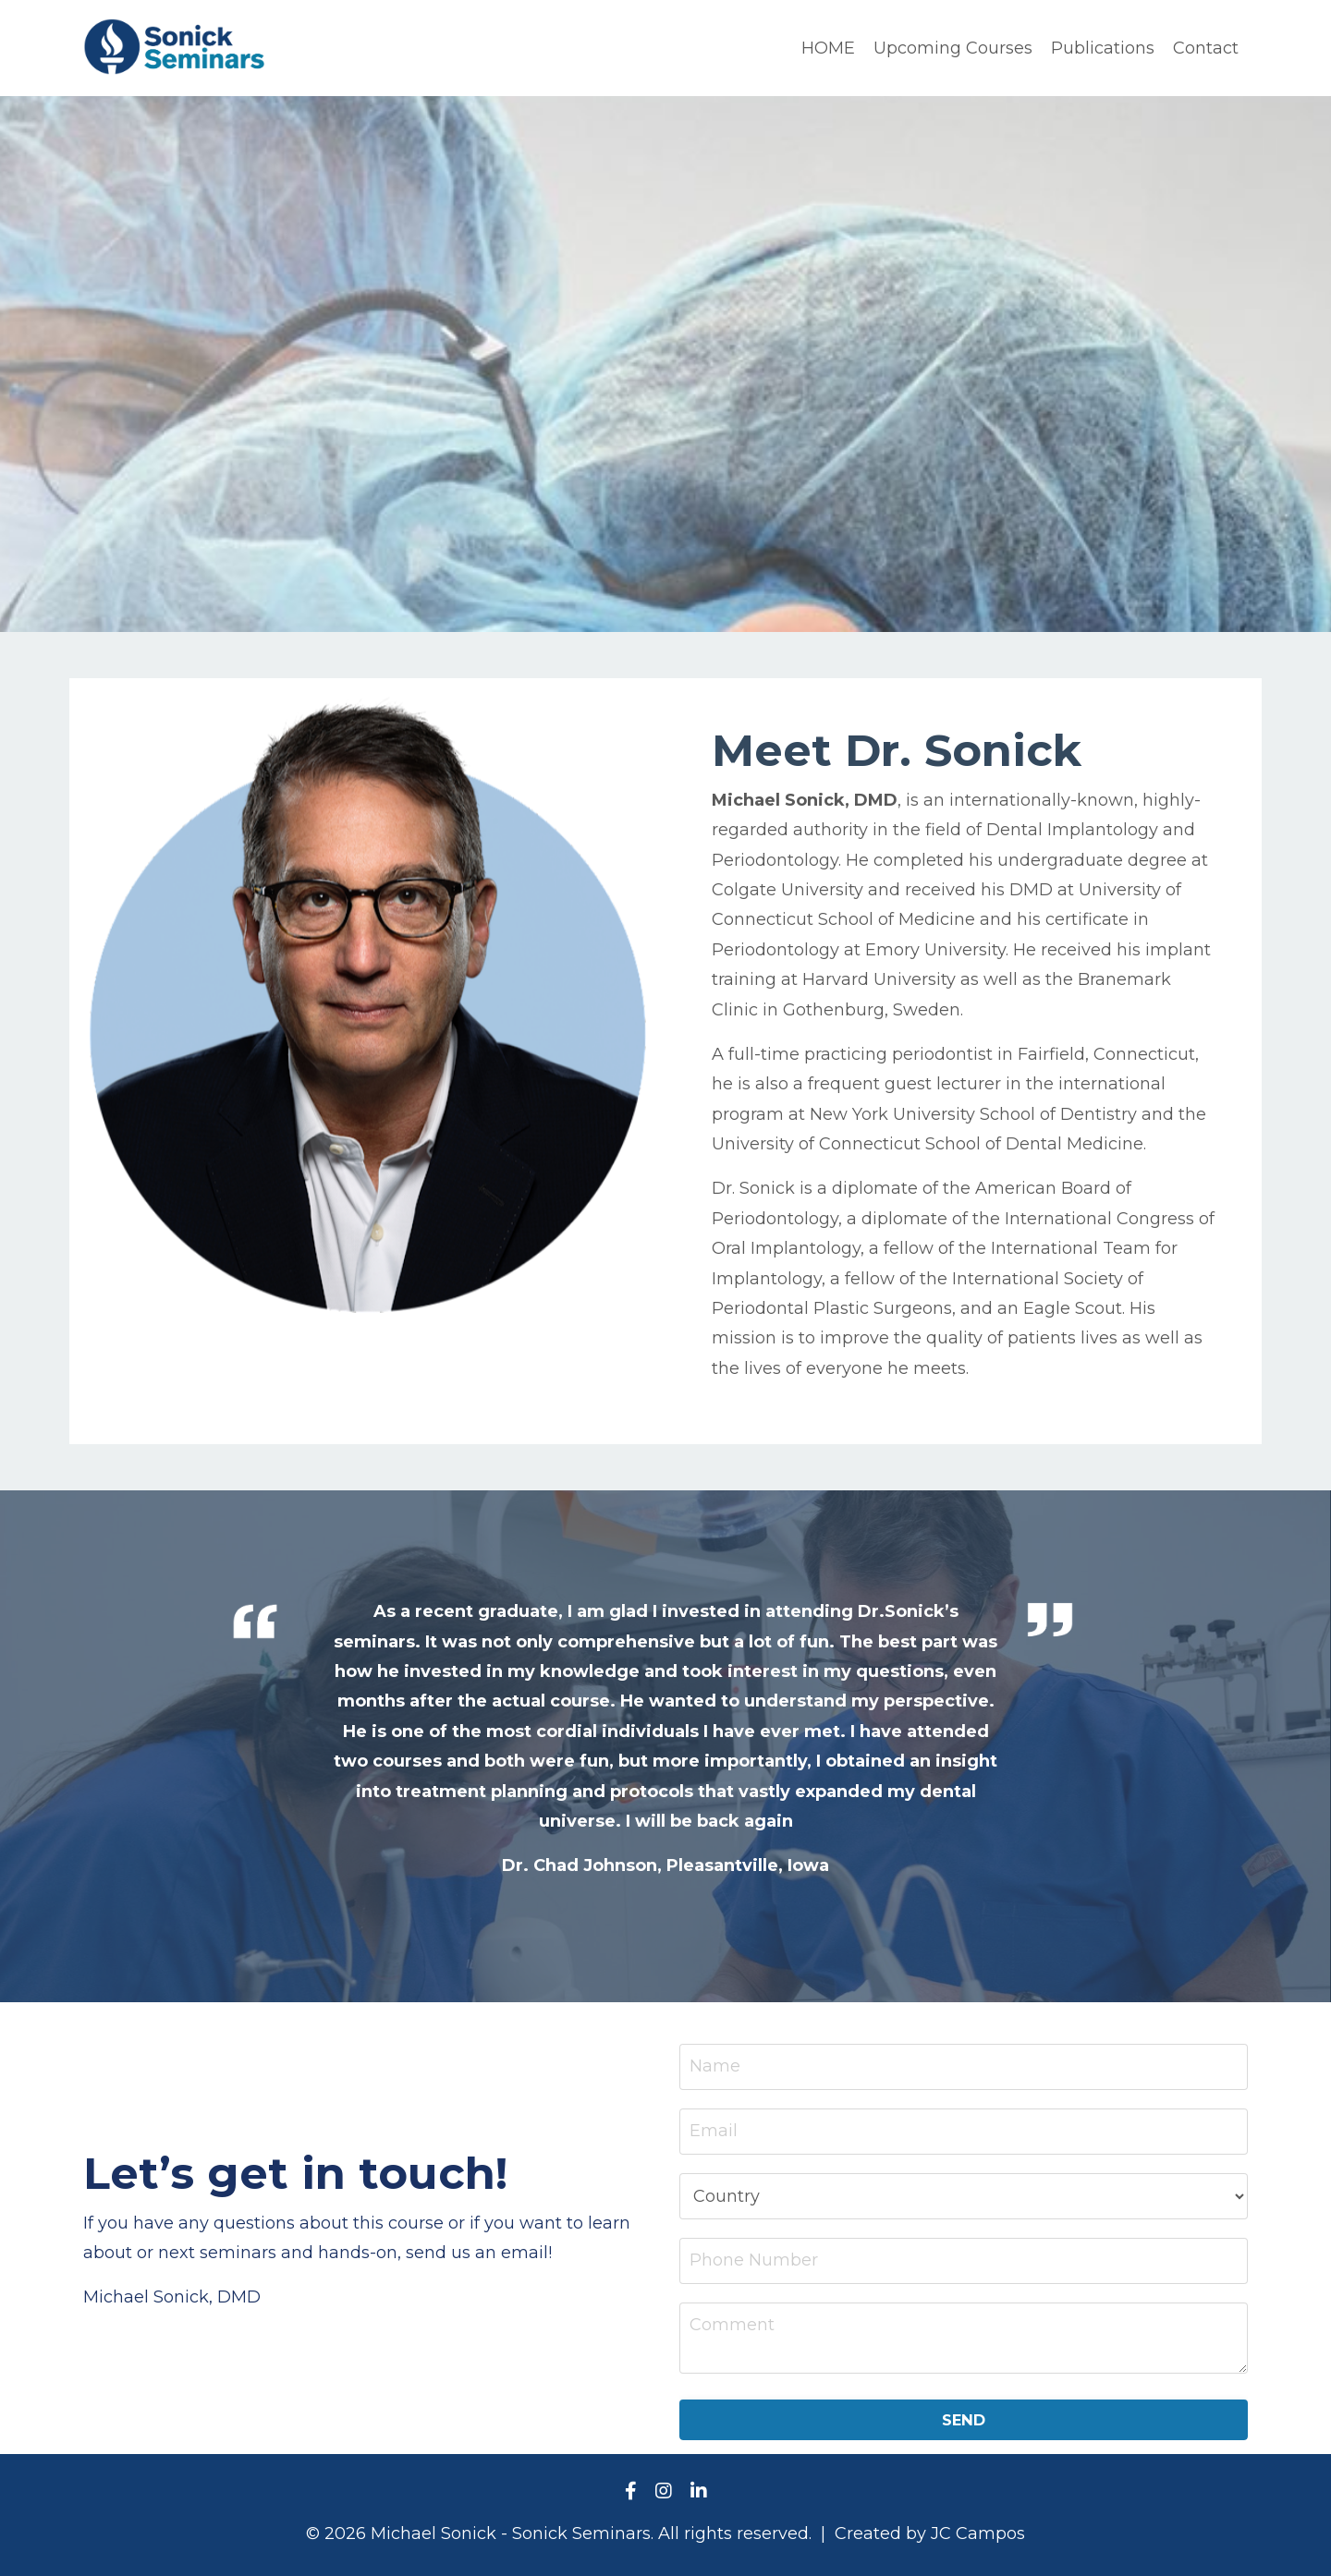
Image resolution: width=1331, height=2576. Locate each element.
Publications (1102, 48)
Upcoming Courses (952, 48)
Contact (1206, 48)
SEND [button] (964, 2420)
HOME (828, 48)
